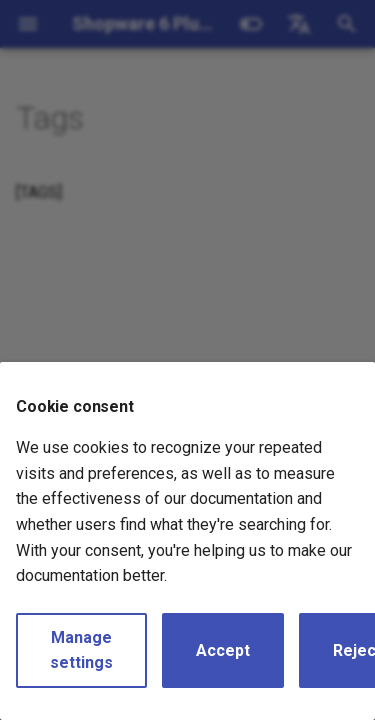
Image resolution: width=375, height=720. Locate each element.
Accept (223, 650)
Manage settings (81, 650)
